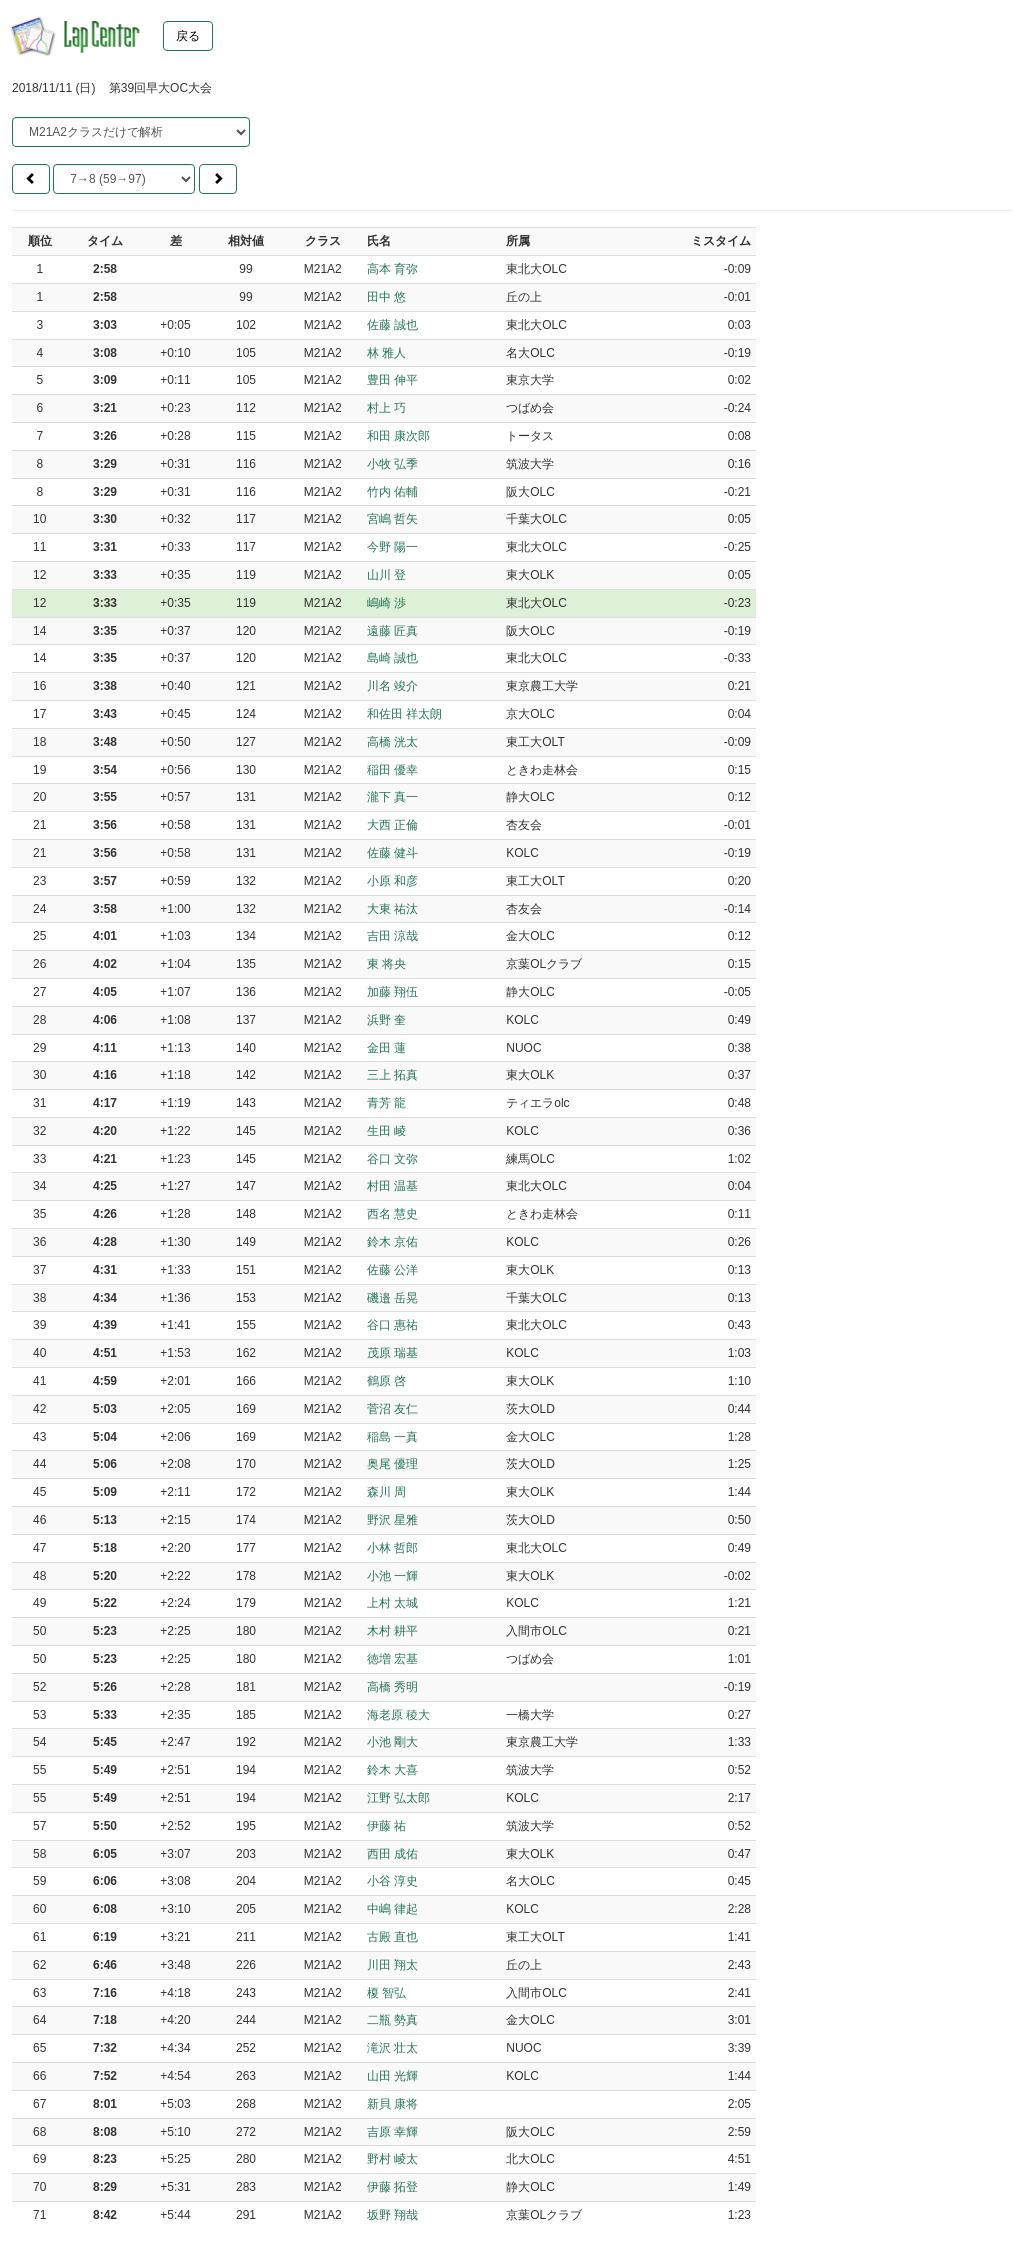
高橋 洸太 (392, 742)
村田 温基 (392, 1186)
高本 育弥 (392, 269)
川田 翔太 (392, 1965)
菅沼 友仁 (392, 1409)
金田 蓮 (386, 1048)
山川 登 (386, 575)
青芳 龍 (386, 1103)
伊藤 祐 (386, 1826)
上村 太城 (392, 1603)
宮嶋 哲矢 (392, 519)
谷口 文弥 (392, 1159)
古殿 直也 (392, 1937)
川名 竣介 (392, 686)
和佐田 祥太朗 (404, 714)
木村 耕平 (392, 1631)
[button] (31, 179)
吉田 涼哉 (392, 936)
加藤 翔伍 (392, 992)
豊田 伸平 (392, 380)
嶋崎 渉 (386, 603)
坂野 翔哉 (392, 2215)
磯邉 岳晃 (392, 1298)
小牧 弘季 (392, 464)
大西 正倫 (392, 825)
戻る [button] (188, 36)
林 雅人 (386, 353)
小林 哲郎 (392, 1548)
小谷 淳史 (392, 1881)
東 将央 (386, 964)
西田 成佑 (392, 1854)
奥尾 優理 (392, 1464)
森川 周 (386, 1492)
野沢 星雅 (392, 1520)
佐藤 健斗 (392, 853)
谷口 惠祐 (392, 1325)
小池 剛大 (392, 1742)
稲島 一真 (392, 1437)
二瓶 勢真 (392, 2020)
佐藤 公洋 (392, 1270)
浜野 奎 (386, 1020)
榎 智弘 (386, 1993)
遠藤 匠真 (392, 631)
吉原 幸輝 (392, 2132)
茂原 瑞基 (392, 1353)
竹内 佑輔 (392, 492)
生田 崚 (386, 1131)
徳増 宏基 (392, 1659)
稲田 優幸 (392, 770)
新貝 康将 (392, 2104)
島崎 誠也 (392, 658)
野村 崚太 (392, 2159)
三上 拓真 (392, 1075)
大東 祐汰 (392, 909)
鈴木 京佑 (392, 1242)
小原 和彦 (392, 881)
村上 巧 (386, 408)
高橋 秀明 (392, 1687)
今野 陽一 (392, 547)
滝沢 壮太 (392, 2048)
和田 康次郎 (398, 436)
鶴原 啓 (386, 1381)
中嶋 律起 (392, 1909)
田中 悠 (386, 297)
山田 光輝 (392, 2076)
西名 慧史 (392, 1214)
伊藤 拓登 (392, 2187)
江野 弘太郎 (398, 1798)
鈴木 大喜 (392, 1770)
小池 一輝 (392, 1576)
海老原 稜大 (398, 1715)
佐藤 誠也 (392, 325)
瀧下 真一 (392, 797)
